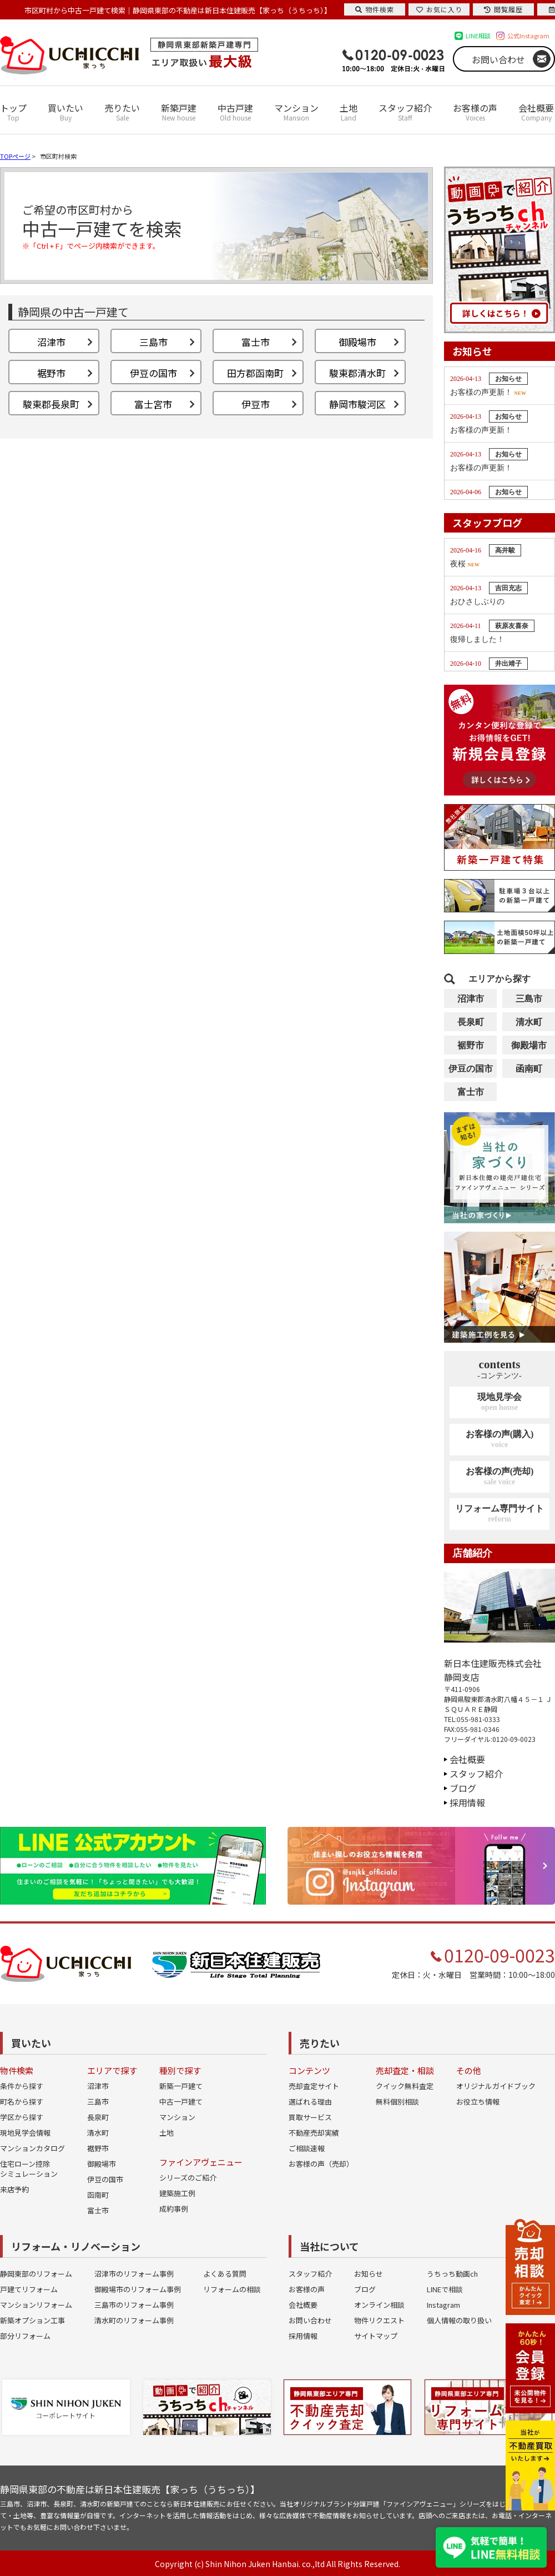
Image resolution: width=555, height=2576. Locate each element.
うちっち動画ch (452, 2273)
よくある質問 (224, 2273)
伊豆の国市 (470, 1068)
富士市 (470, 1092)
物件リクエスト (379, 2320)
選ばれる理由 (310, 2101)
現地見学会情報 (25, 2132)
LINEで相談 (445, 2289)
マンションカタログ (32, 2148)
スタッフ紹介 (405, 112)
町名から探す (21, 2101)
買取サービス (310, 2117)
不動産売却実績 (314, 2132)
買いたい (65, 112)
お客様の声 (475, 112)
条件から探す (21, 2086)
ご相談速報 (307, 2148)
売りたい (122, 112)
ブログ (463, 1788)
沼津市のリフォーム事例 (134, 2273)
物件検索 (374, 9)
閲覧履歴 (503, 9)
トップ (13, 112)
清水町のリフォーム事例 (134, 2320)
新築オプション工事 (32, 2320)
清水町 (529, 1022)
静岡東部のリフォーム (36, 2273)
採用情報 (467, 1802)
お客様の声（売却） (321, 2163)
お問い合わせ (498, 59)
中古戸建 (235, 112)
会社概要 (536, 112)
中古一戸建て (181, 2101)
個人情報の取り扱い (459, 2320)
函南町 (529, 1068)
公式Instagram (528, 35)
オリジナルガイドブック (496, 2086)
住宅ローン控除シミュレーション (29, 2168)
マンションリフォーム (36, 2304)
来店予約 (14, 2189)
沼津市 (470, 998)
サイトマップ (375, 2336)
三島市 (529, 998)
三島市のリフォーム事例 (134, 2304)
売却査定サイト (314, 2086)
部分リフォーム (25, 2336)
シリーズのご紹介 (187, 2177)
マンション (296, 112)
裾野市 (470, 1045)
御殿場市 (529, 1045)
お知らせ (368, 2273)
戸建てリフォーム (29, 2289)
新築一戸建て (181, 2086)
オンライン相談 (379, 2304)
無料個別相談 (397, 2101)
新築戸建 (178, 112)
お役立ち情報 (478, 2101)
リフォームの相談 (232, 2289)
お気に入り (439, 9)
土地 (348, 112)
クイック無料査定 (404, 2086)
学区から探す (21, 2117)
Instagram (443, 2304)
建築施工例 (177, 2193)
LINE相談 (478, 35)
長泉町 (470, 1022)
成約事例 (173, 2208)
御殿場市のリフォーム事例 (137, 2289)
